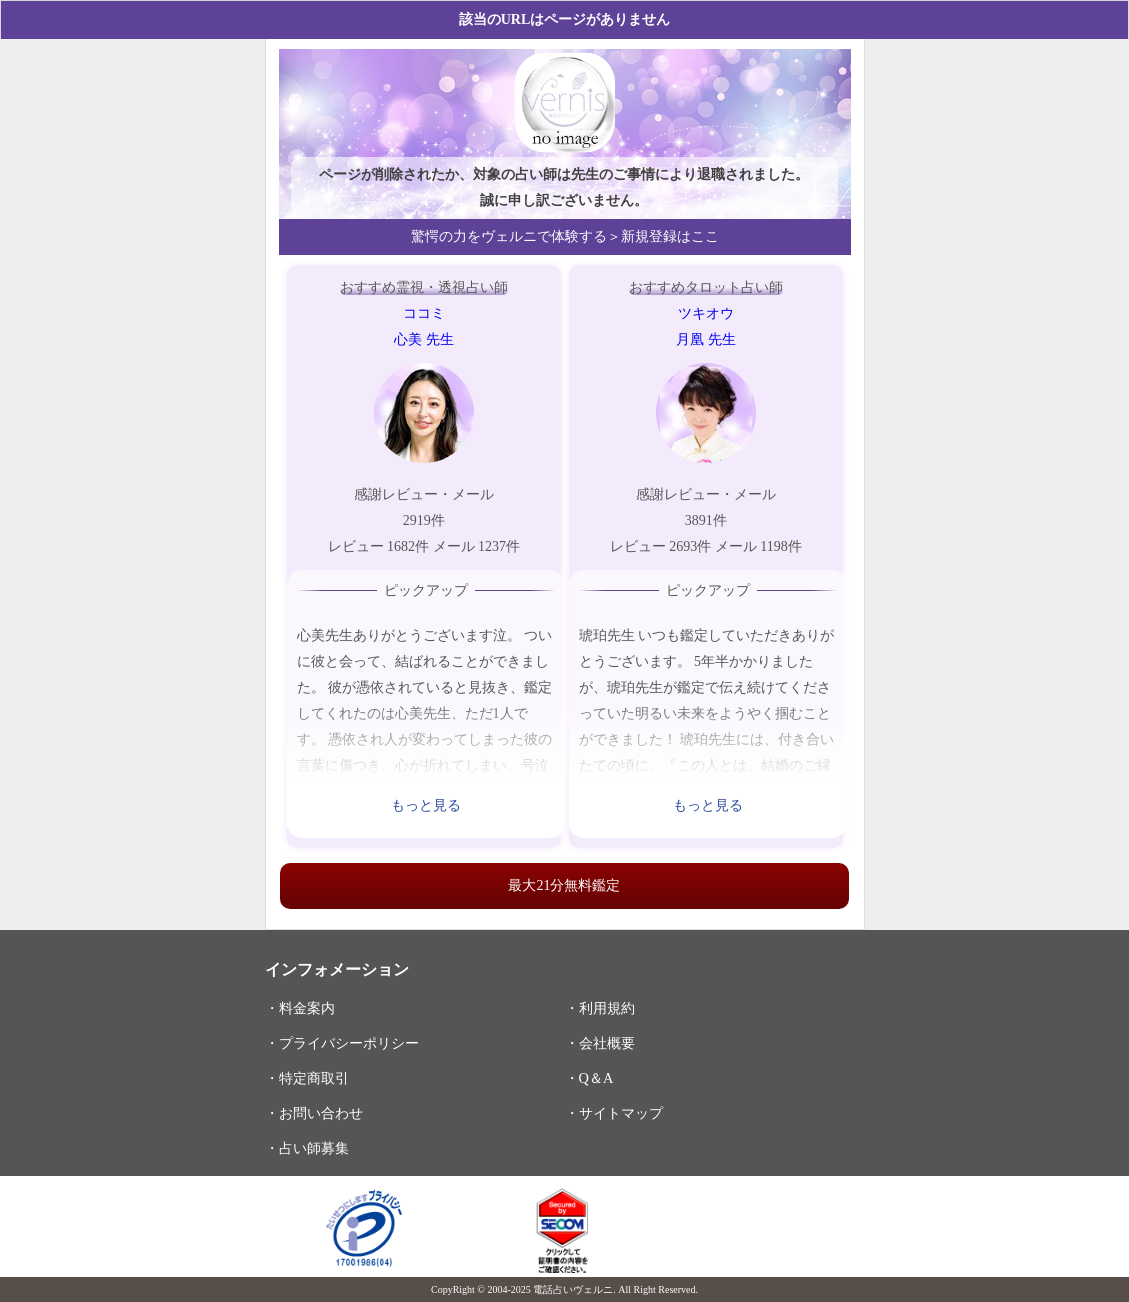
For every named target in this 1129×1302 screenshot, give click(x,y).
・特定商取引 (307, 1078)
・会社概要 (600, 1043)
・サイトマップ (614, 1113)
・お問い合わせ (314, 1113)
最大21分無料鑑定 (564, 885)
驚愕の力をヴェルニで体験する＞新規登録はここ (565, 236)
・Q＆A (589, 1078)
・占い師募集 (307, 1148)
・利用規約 (600, 1008)
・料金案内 (300, 1008)
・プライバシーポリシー (342, 1043)
